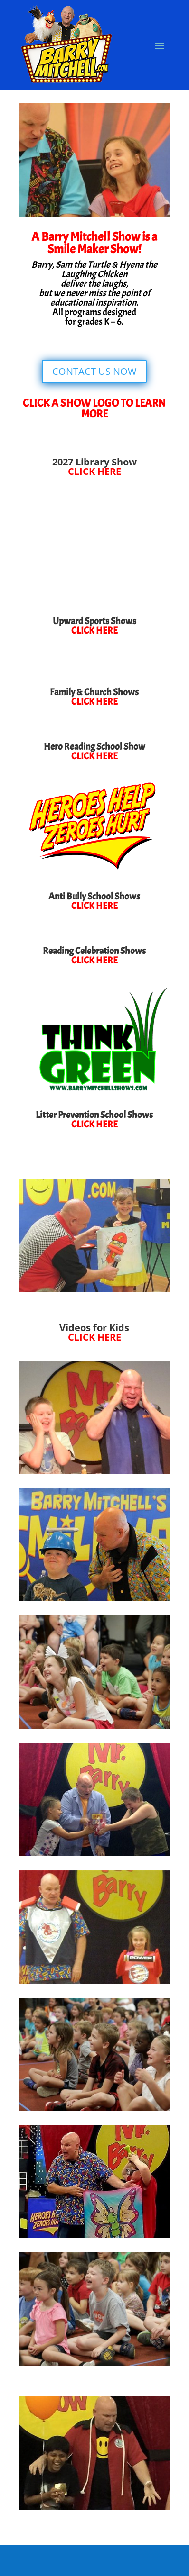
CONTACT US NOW (94, 371)
